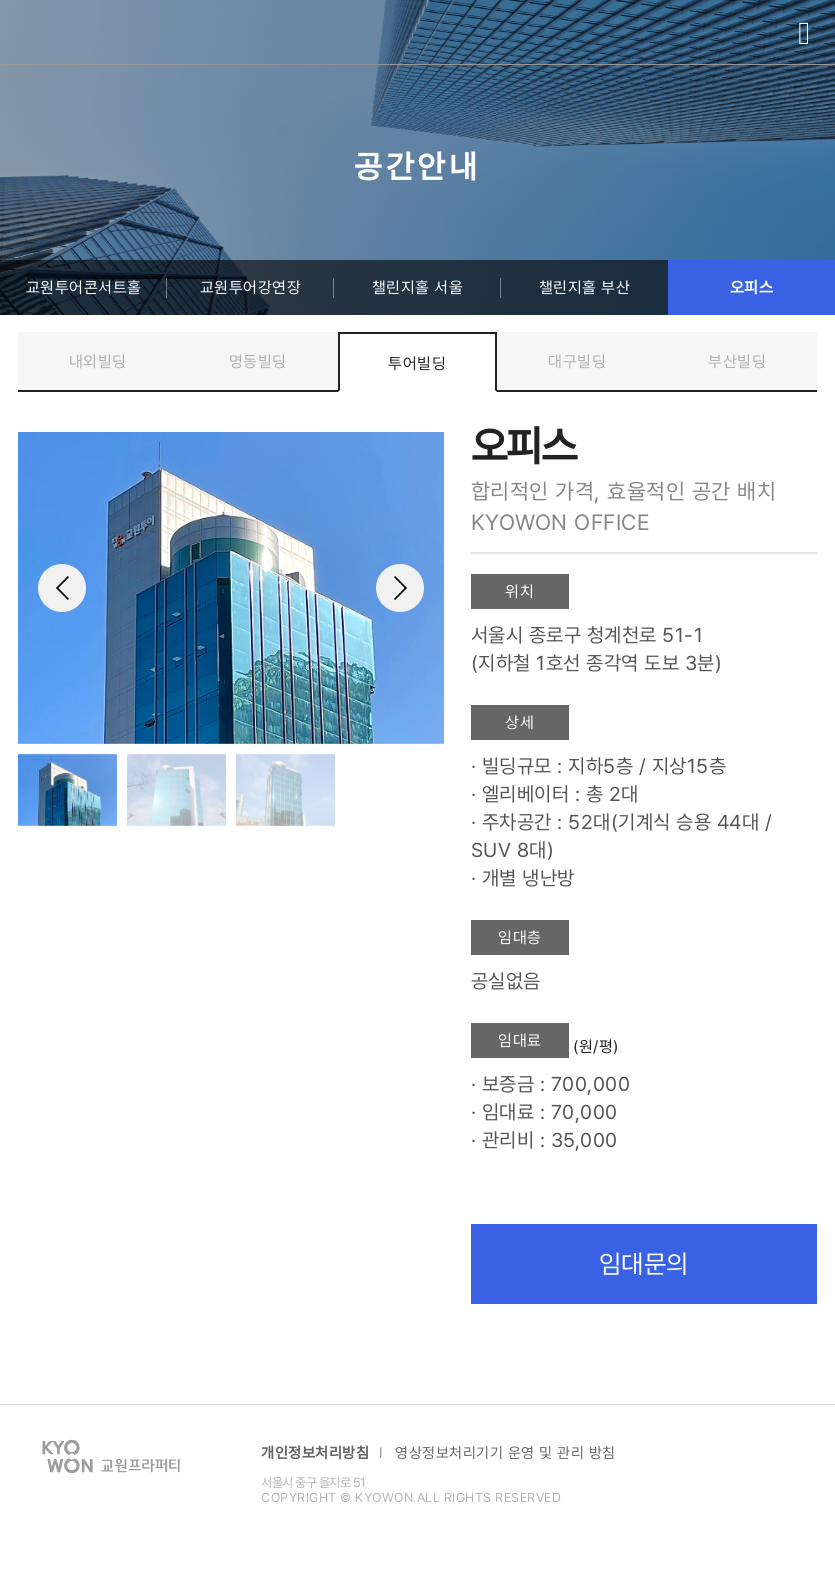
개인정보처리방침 (315, 1453)
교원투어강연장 (251, 287)
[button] (420, 588)
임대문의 (644, 1264)
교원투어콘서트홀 (84, 287)
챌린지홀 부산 (585, 287)
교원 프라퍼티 (72, 33)
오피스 (752, 287)
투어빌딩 (417, 363)
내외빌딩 (98, 361)
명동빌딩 (258, 361)
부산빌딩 (737, 361)
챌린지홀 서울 (418, 287)
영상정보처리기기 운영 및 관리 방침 (505, 1453)
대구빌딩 (577, 361)
